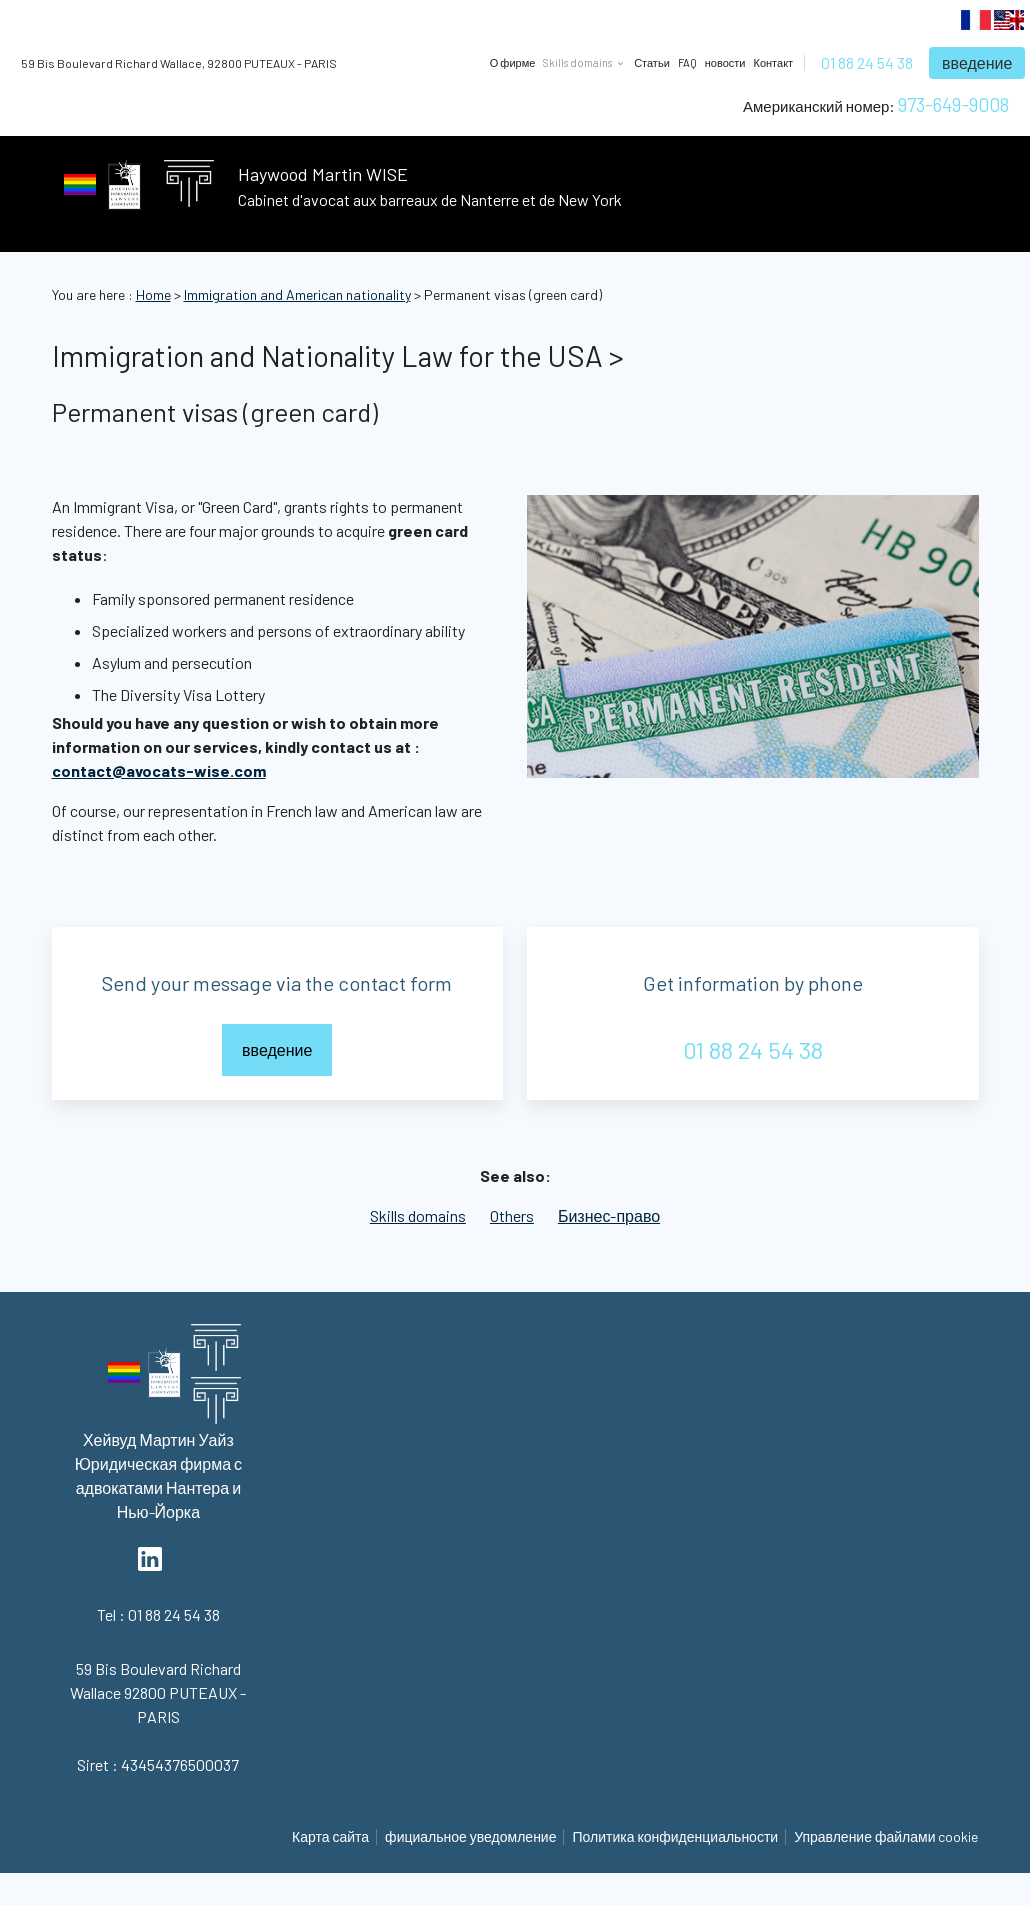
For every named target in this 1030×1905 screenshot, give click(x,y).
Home (153, 294)
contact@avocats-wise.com (159, 770)
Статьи (652, 62)
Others (512, 1215)
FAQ (687, 62)
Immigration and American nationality (297, 294)
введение (977, 62)
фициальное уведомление (470, 1836)
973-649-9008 (953, 104)
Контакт (774, 62)
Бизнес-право (609, 1215)
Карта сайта (330, 1836)
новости (725, 62)
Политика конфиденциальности (675, 1836)
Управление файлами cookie (886, 1836)
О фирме (513, 62)
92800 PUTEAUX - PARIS (179, 63)
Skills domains (418, 1215)
